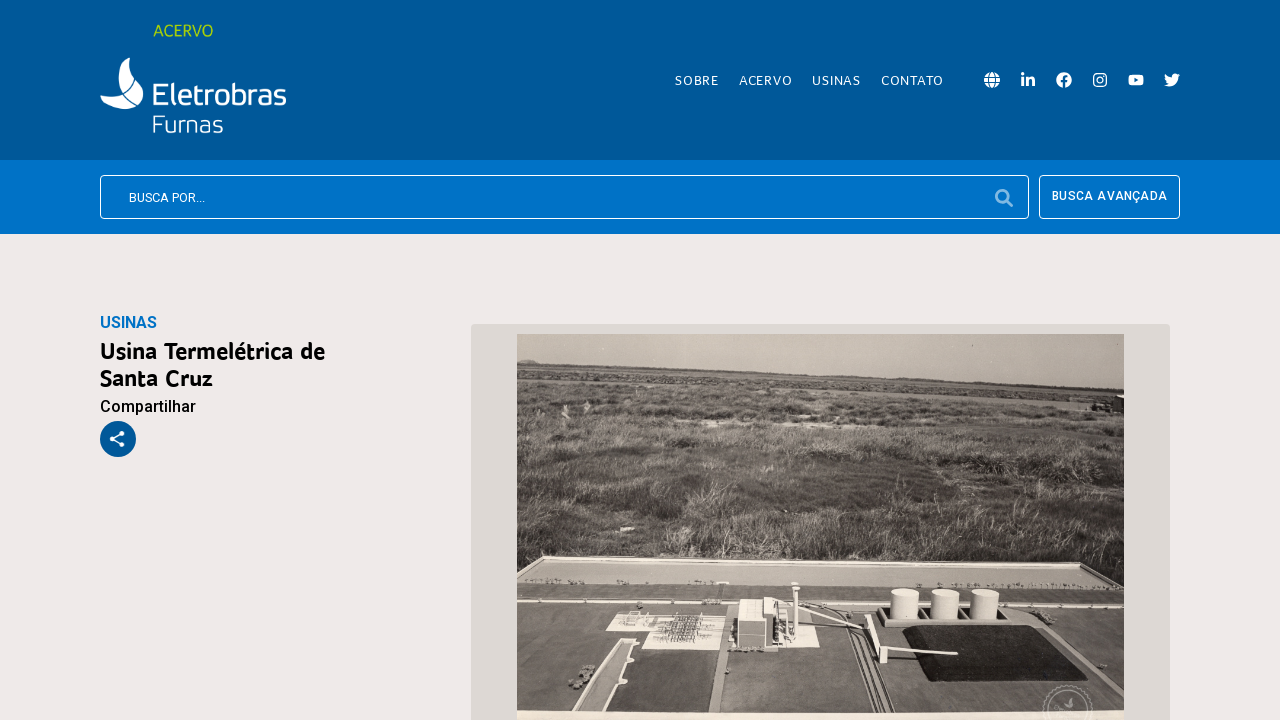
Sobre (697, 80)
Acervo (766, 80)
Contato (912, 80)
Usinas (836, 80)
